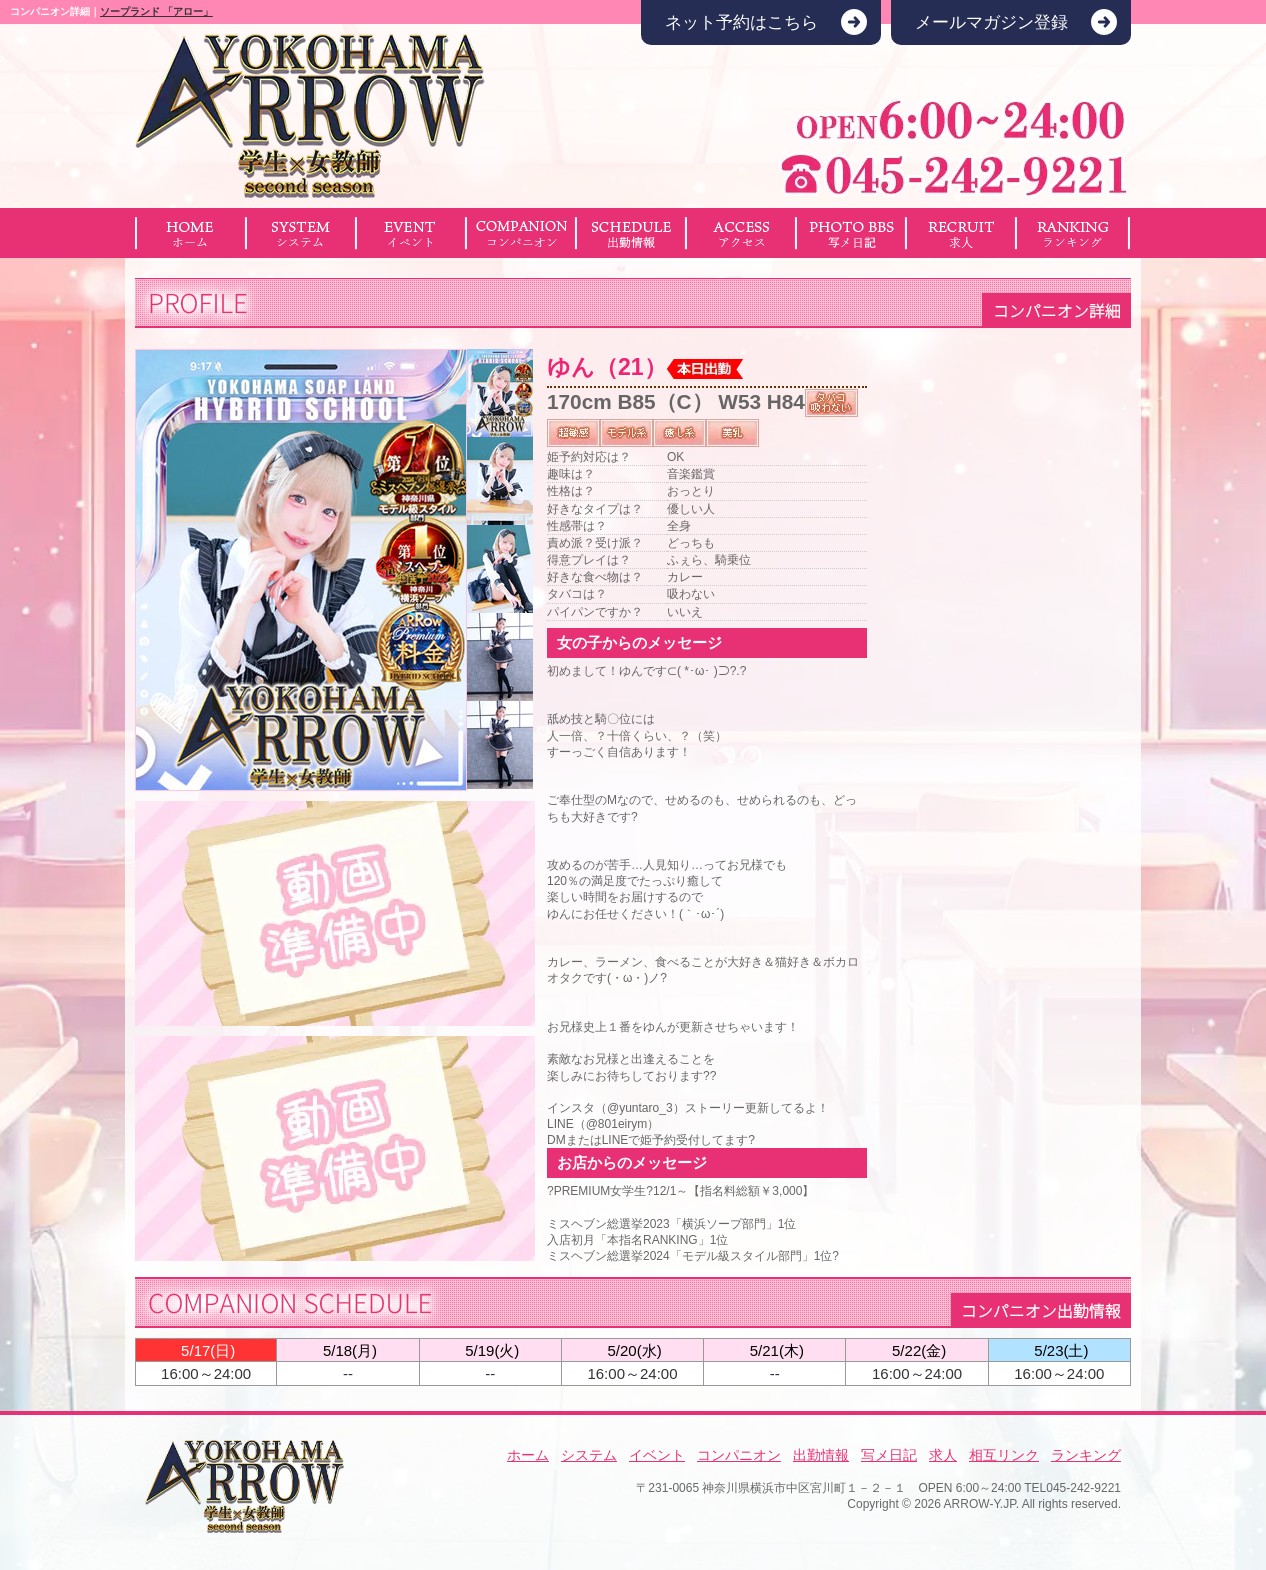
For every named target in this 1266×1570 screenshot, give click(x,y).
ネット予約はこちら (741, 22)
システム (589, 1455)
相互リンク (1004, 1455)
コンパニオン (739, 1455)
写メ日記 (889, 1455)
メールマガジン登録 (991, 22)
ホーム (528, 1455)
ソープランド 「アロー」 (156, 11)
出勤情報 (821, 1455)
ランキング (1086, 1455)
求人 (943, 1455)
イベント (657, 1455)
